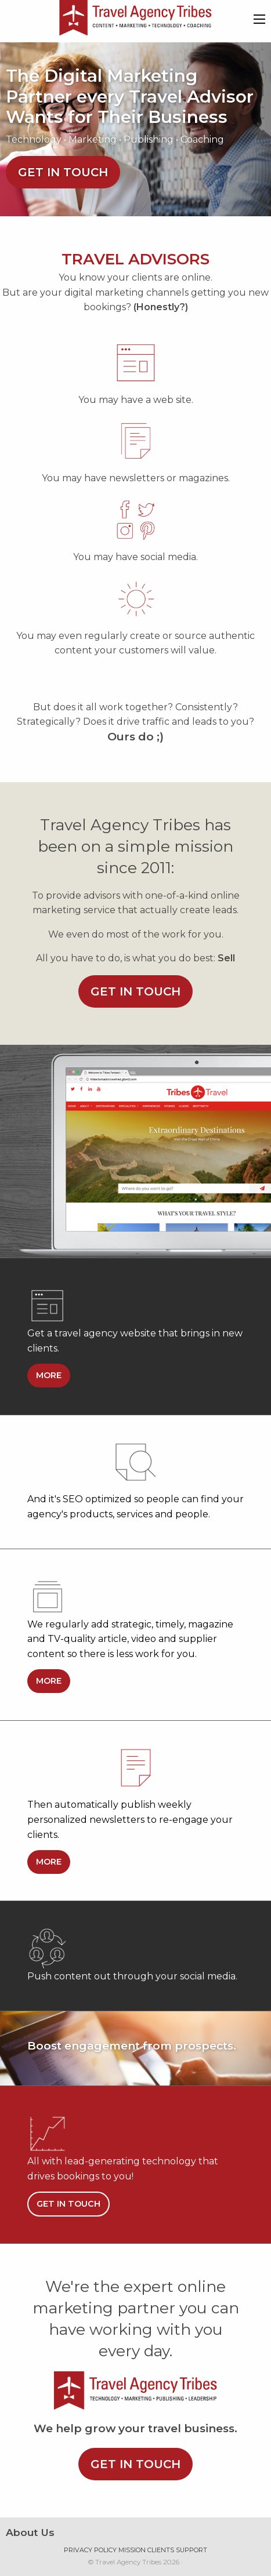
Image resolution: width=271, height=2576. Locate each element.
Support (191, 2550)
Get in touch (63, 172)
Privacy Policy (90, 2550)
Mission (132, 2550)
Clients (160, 2550)
